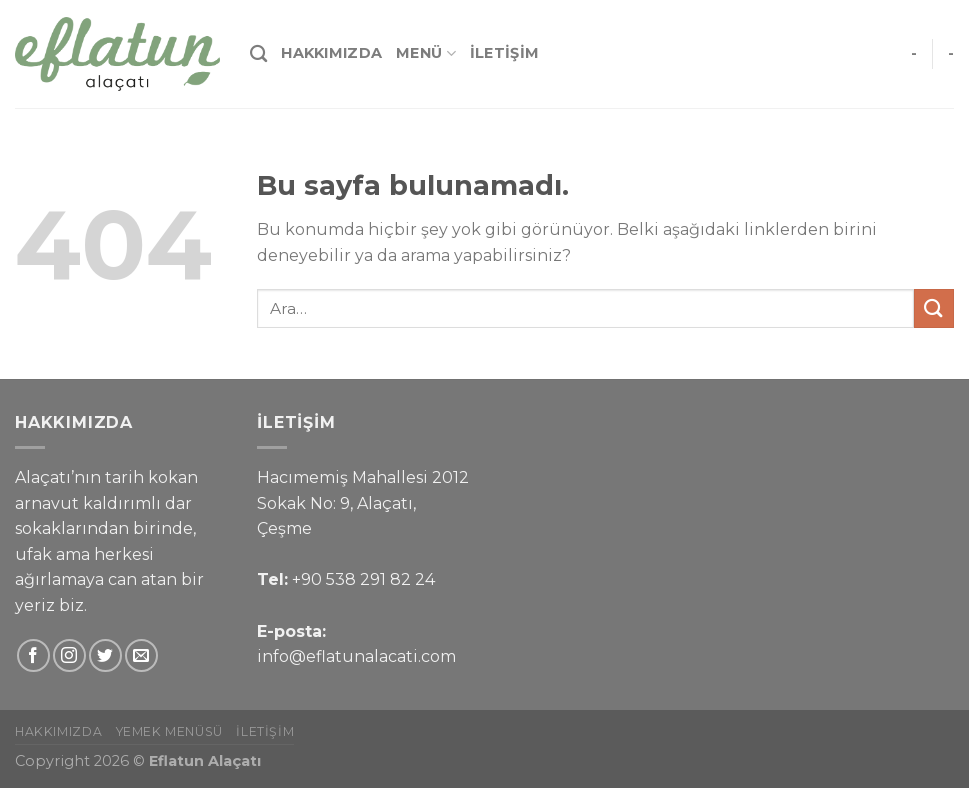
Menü (426, 53)
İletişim (504, 53)
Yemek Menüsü (169, 731)
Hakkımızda (331, 53)
